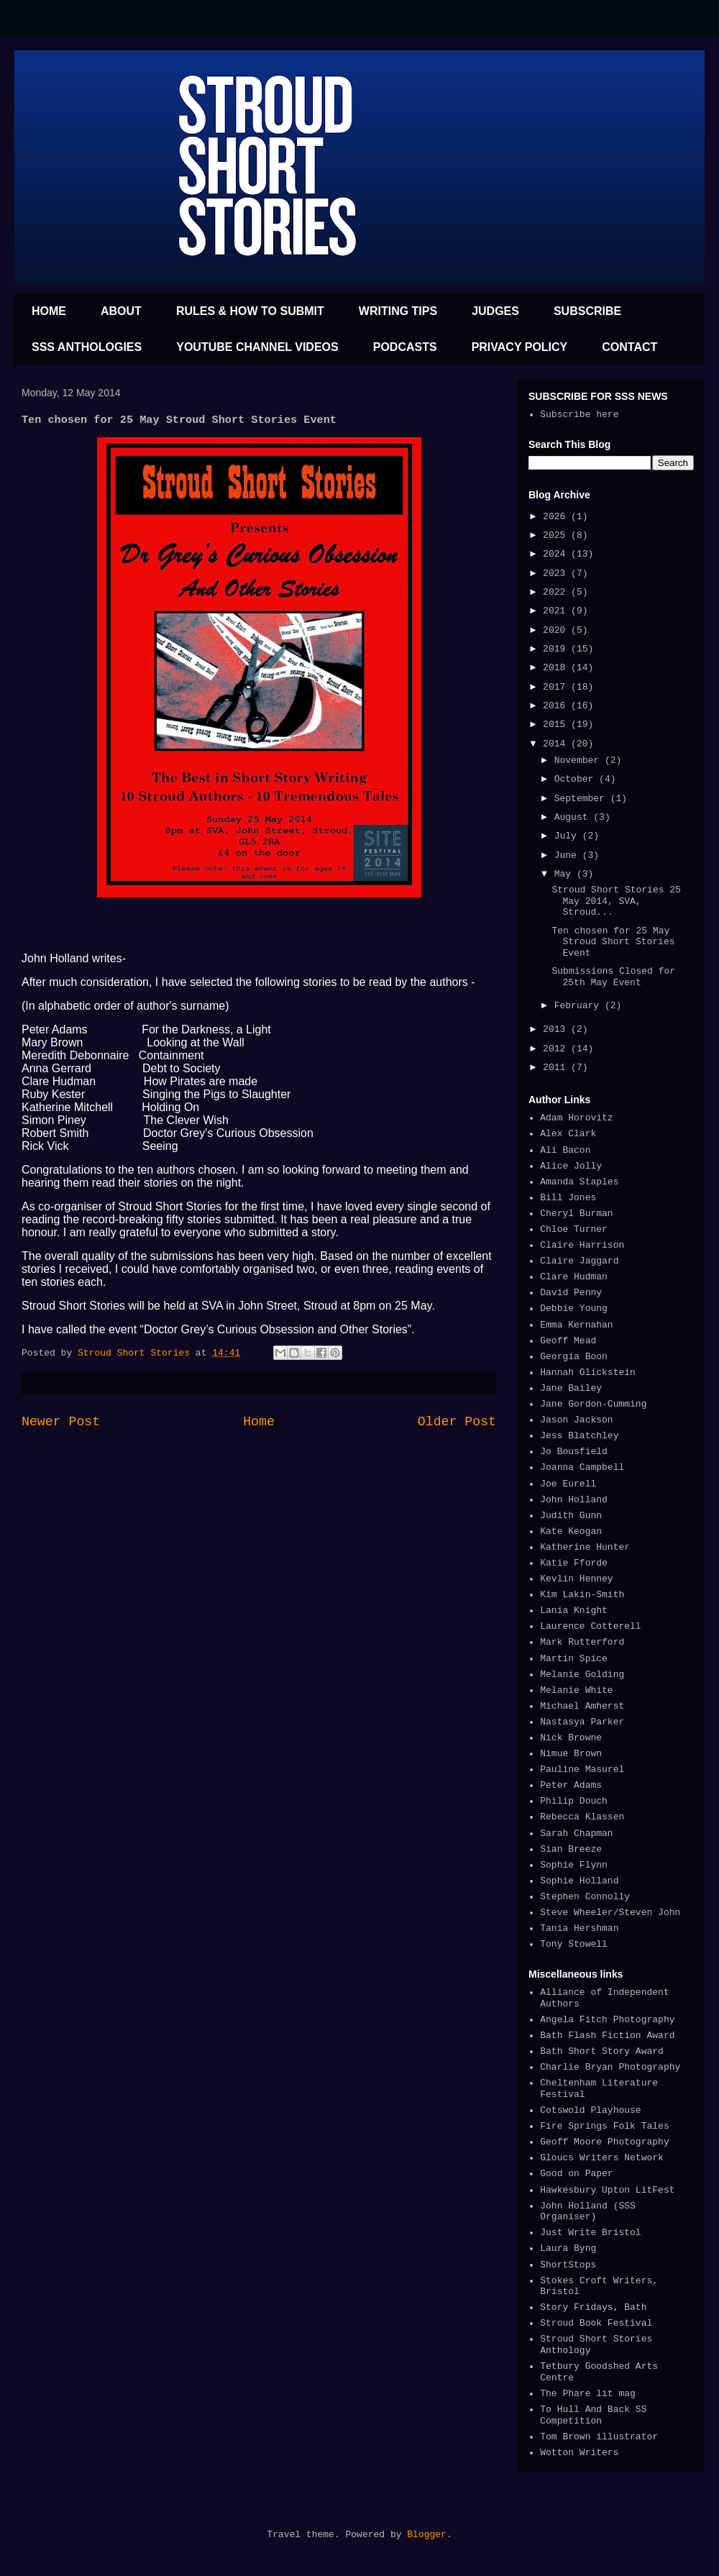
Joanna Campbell (582, 1467)
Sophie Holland (579, 1881)
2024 (557, 554)
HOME (49, 311)
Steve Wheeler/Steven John (610, 1912)
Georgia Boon (574, 1356)
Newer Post (61, 1422)
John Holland (574, 1499)
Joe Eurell (568, 1484)
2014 (557, 744)
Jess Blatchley (579, 1435)
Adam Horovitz (576, 1118)
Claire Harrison (582, 1245)
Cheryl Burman (576, 1213)
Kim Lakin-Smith (582, 1594)
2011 (557, 1067)
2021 (557, 611)
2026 (557, 516)
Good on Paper (576, 2173)
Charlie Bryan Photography (610, 2067)
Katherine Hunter (585, 1547)
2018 (557, 667)
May (565, 874)
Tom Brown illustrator (599, 2436)
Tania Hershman (579, 1928)
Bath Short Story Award (602, 2051)
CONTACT (629, 347)
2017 (557, 687)
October (576, 779)
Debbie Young (574, 1308)
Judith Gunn (571, 1515)
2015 (557, 724)
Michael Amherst (582, 1706)
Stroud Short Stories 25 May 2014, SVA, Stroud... (615, 901)
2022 (557, 592)
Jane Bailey (571, 1388)
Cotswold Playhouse (590, 2110)
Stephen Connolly (585, 1896)
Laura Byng (568, 2248)
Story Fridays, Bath (593, 2307)
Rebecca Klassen (582, 1817)
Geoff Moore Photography (604, 2142)
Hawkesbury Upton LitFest (607, 2190)
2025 (557, 535)
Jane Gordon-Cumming (593, 1404)
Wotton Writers (579, 2452)
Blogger (426, 2534)
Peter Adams (571, 1785)
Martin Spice (574, 1658)
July (568, 836)
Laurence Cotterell (590, 1626)
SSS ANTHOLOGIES (87, 347)
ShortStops (568, 2265)
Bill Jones (568, 1197)
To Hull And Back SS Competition (593, 2415)
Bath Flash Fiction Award (607, 2035)
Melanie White (576, 1690)
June (568, 855)
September (582, 798)
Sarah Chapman (576, 1833)
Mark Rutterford (582, 1642)
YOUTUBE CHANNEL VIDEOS (257, 347)
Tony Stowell (574, 1944)
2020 (557, 630)
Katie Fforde (574, 1563)
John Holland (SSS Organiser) (588, 2212)
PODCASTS (405, 347)
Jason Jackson (576, 1420)
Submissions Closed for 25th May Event (613, 977)
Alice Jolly (571, 1166)
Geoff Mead (568, 1340)
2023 (557, 573)
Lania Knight (574, 1610)
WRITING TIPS (398, 311)
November (579, 760)
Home (259, 1422)
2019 (557, 649)
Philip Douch (574, 1801)
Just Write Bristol (590, 2232)
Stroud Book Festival (596, 2323)
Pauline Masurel (582, 1769)
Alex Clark (568, 1133)
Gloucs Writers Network (602, 2157)
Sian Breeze (571, 1849)
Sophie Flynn (574, 1865)
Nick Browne (571, 1737)
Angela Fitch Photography (607, 2019)
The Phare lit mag (588, 2393)
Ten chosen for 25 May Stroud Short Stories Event (612, 942)
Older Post (457, 1422)
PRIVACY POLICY (520, 347)
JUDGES (495, 311)
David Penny (571, 1292)
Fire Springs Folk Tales (604, 2126)
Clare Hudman (574, 1276)
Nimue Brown (571, 1753)
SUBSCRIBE (587, 311)
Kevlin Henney (576, 1579)
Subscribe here (579, 414)
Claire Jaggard (579, 1261)
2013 (557, 1029)
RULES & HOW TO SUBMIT (250, 311)
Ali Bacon (565, 1150)
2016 (557, 705)
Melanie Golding (582, 1674)
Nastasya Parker (582, 1722)
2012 (557, 1048)
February (579, 1005)
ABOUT (121, 311)
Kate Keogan (571, 1531)
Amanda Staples (579, 1182)
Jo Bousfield (574, 1451)
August (574, 817)
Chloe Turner (574, 1229)
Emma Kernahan (576, 1325)
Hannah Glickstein (588, 1372)
